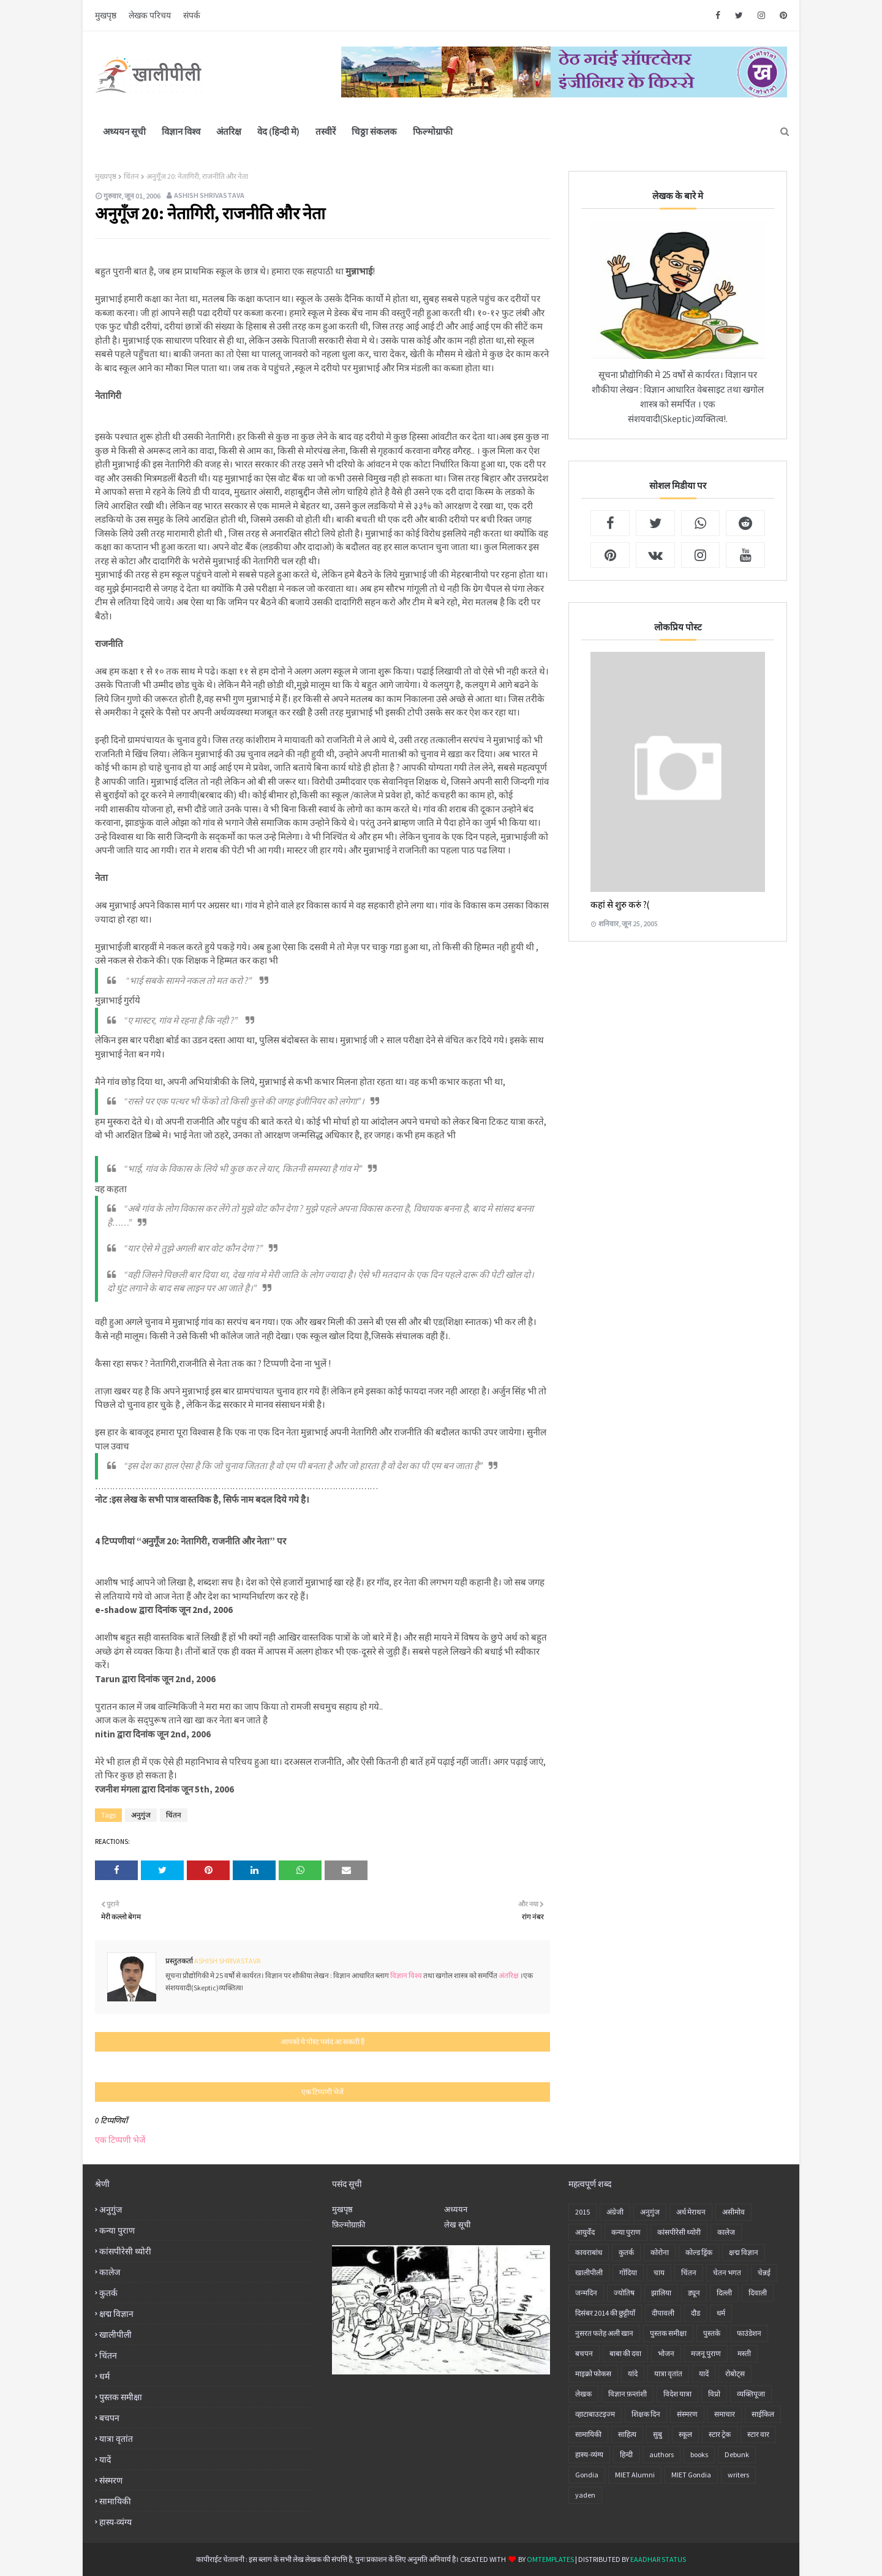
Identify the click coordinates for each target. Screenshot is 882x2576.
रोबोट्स (735, 2373)
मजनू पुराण (706, 2353)
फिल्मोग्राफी (433, 131)
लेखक (583, 2393)
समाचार (724, 2414)
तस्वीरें (325, 131)
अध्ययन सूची (124, 131)
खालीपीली (115, 2334)
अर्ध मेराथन (691, 2211)
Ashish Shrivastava (209, 195)
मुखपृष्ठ (105, 15)
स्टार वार (758, 2434)
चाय (659, 2272)
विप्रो (714, 2393)
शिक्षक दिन (645, 2414)
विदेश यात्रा (677, 2393)
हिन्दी (626, 2454)
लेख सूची (457, 2224)
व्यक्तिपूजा (751, 2393)
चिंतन (131, 176)
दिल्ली (724, 2292)
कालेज (109, 2272)
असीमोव (733, 2211)
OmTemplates (550, 2559)
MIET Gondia (691, 2474)
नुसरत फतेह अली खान (604, 2333)
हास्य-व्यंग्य (115, 2522)
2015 (582, 2211)
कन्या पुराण (117, 2230)
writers (738, 2474)
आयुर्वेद (585, 2232)
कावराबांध (588, 2252)
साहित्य (627, 2434)
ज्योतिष (624, 2292)
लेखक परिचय (150, 15)
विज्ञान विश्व (181, 131)
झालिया (661, 2292)
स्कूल (685, 2434)
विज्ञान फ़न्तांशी (627, 2393)
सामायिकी (115, 2501)
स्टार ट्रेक (720, 2434)
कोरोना (659, 2252)
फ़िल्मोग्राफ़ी (348, 2224)
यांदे (633, 2373)
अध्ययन (455, 2209)
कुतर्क (108, 2292)
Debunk (737, 2454)
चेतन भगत (727, 2272)
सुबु (657, 2434)
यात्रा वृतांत (116, 2438)
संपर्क (191, 15)
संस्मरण (111, 2480)
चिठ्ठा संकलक (374, 131)
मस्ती (744, 2353)
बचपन (109, 2417)
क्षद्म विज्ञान (116, 2313)
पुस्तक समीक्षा (120, 2397)
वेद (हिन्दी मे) (278, 131)
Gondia (586, 2474)
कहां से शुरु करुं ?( (619, 904)
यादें (105, 2459)
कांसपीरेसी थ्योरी (125, 2251)
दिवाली (757, 2292)
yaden (585, 2494)
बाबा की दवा (625, 2353)
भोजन (666, 2353)
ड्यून (694, 2292)
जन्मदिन (586, 2292)
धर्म (104, 2376)
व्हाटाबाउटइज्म (595, 2414)
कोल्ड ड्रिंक (698, 2252)
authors (661, 2454)
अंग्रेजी (615, 2211)
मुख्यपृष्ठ (105, 176)
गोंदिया (628, 2272)
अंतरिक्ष (228, 131)
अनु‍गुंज (141, 1814)
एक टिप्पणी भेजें (120, 2139)
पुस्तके (711, 2333)
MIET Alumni (635, 2474)
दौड (695, 2312)
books (699, 2454)
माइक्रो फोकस (593, 2373)
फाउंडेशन (749, 2333)
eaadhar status (658, 2559)
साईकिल (763, 2414)
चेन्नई (764, 2272)
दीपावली (663, 2312)
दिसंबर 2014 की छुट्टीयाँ (605, 2312)
